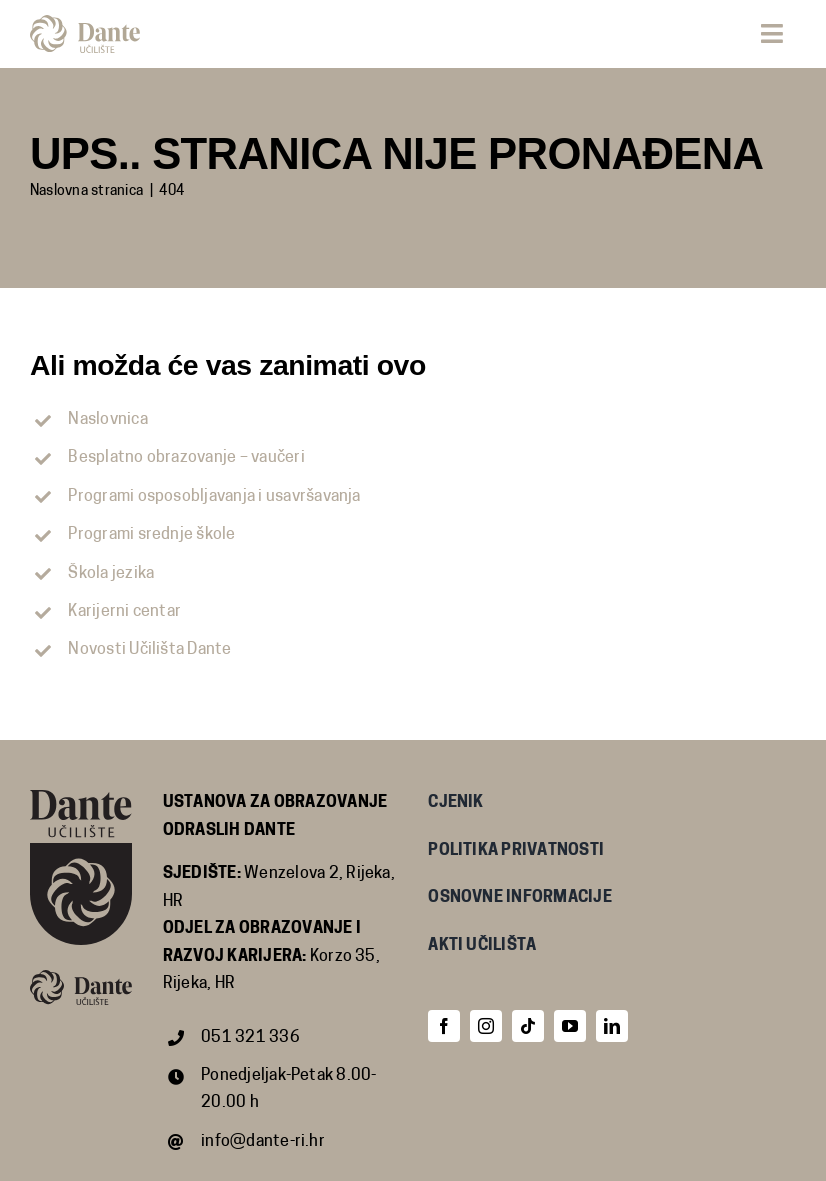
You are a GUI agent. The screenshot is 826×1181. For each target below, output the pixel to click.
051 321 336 (250, 1038)
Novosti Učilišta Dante (149, 650)
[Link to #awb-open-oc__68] (772, 33)
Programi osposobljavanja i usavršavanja (214, 497)
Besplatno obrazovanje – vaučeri (186, 458)
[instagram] (486, 1026)
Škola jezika (111, 574)
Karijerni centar (124, 612)
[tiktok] (528, 1026)
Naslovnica (107, 420)
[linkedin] (612, 1026)
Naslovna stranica (86, 191)
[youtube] (570, 1026)
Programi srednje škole (151, 535)
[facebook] (444, 1026)
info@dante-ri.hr (263, 1142)
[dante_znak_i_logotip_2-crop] (85, 23)
